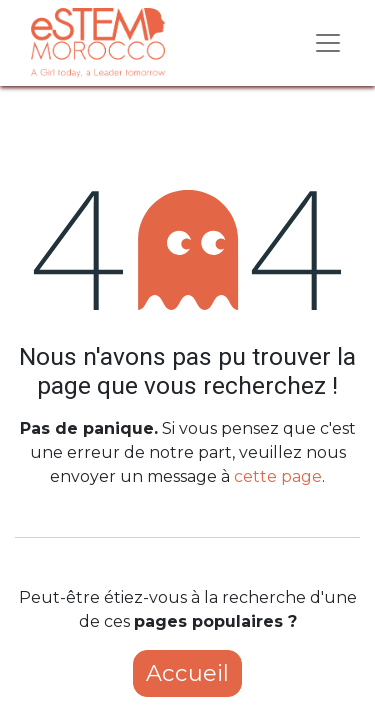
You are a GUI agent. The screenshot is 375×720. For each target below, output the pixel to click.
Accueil (187, 673)
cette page (278, 476)
